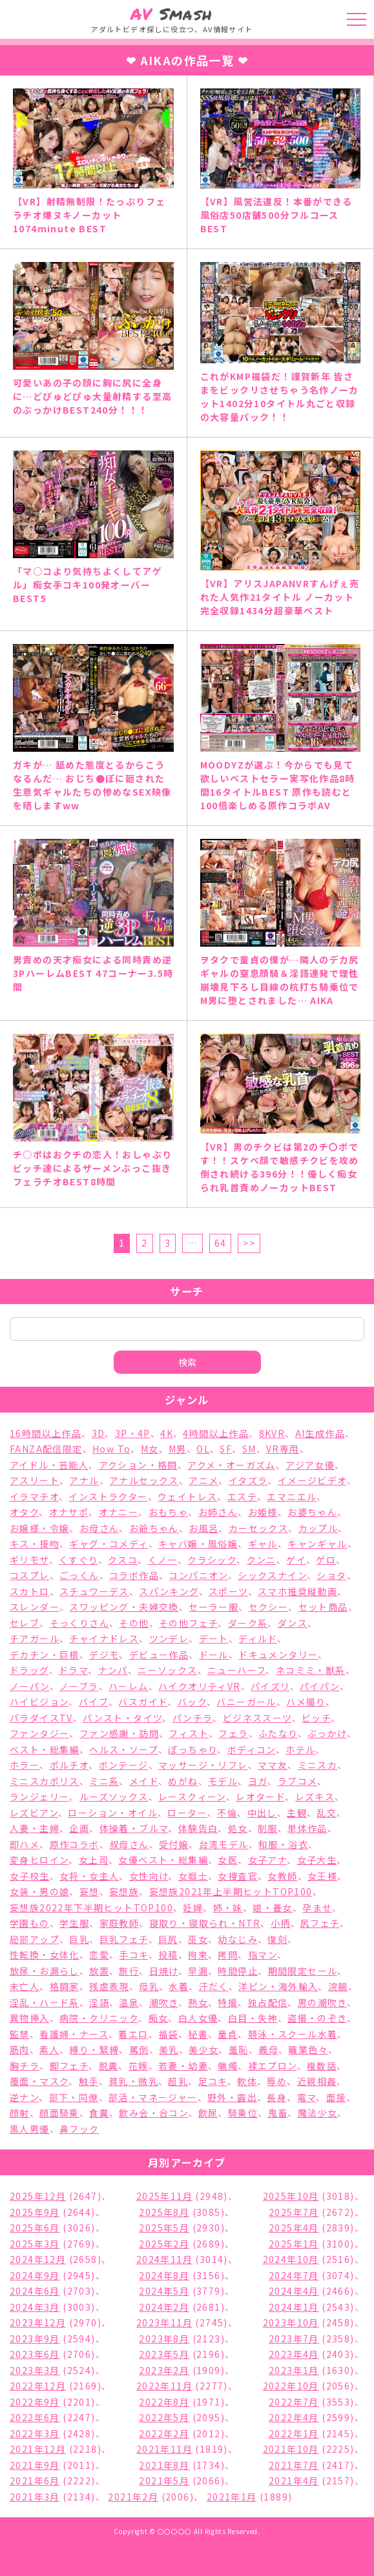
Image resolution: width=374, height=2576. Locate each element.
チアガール (34, 1638)
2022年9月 (35, 2401)
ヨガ (258, 1781)
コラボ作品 (134, 1575)
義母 (268, 2049)
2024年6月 (35, 2290)
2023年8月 (164, 2338)
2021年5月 (164, 2480)
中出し (262, 1812)
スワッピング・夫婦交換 (123, 1606)
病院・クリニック (98, 2017)
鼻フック (79, 2128)
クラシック (211, 1559)
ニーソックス (167, 1670)
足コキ (212, 2081)
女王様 (322, 1875)
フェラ (233, 1733)
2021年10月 (291, 2448)
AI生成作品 (320, 1433)
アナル (84, 1480)
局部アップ (34, 1939)
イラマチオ (34, 1496)
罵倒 (139, 2049)
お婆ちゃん (312, 1511)
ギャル (263, 1543)
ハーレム (129, 1686)
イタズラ (248, 1480)
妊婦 (193, 1907)
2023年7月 (294, 2338)
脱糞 (109, 2065)
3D (98, 1433)
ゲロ (326, 1559)
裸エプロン (272, 2065)
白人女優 (198, 2017)
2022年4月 (294, 2417)
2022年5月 (164, 2417)
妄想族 (124, 1891)
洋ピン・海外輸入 (278, 1986)
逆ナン (24, 2097)
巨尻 (168, 1939)
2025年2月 (164, 2243)
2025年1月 (294, 2243)
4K (166, 1433)
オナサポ (69, 1511)
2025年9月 (35, 2212)
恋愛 (99, 1954)
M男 (178, 1448)
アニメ (203, 1480)
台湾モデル (224, 1844)
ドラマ (73, 1670)
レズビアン (34, 1812)
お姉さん (218, 1511)
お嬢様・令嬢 (39, 1528)
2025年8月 (164, 2212)
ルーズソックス (114, 1796)
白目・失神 (253, 2017)
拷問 (228, 1954)
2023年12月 (38, 2322)
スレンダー (34, 1606)
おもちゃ (169, 1511)
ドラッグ (29, 1670)
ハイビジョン (39, 1701)
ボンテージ (124, 1764)
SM (249, 1448)
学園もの (30, 1923)
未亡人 (24, 1986)
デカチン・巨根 (44, 1654)
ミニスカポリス (44, 1781)
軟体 (247, 2081)
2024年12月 (38, 2259)
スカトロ (30, 1591)
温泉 (129, 2002)
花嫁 (139, 2065)
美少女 (203, 2049)
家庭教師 (119, 1923)
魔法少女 (318, 2112)
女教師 (282, 1875)
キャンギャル (317, 1543)
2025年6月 (35, 2227)
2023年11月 (164, 2322)
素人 (49, 2049)
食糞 (99, 2112)
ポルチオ (69, 1764)
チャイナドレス (104, 1638)
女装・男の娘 (39, 1891)
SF (226, 1448)
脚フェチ (69, 2065)
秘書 (198, 2034)
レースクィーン (192, 1796)
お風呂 (203, 1528)
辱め (277, 2081)
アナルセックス (144, 1480)
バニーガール (246, 1701)
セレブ (24, 1622)
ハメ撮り (306, 1701)
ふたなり (278, 1733)
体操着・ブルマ (134, 1828)
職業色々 (308, 2049)
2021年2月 (133, 2496)
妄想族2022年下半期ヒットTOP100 (91, 1907)
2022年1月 (294, 2433)
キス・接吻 (34, 1543)
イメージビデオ (312, 1480)
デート (214, 1638)
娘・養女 (273, 1907)
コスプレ (30, 1575)
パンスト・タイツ (122, 1717)
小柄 (281, 1923)
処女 (238, 1828)
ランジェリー (39, 1796)
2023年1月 (294, 2370)
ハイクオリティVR (199, 1686)
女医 (228, 1859)
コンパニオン (198, 1575)
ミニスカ (318, 1764)
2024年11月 (164, 2259)
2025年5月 (164, 2227)
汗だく (214, 1986)
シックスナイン (272, 1575)
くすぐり (78, 1559)
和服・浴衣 (283, 1844)
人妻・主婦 (34, 1828)
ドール (214, 1654)
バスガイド (142, 1701)
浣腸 (338, 1986)
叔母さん (129, 1844)
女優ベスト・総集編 (163, 1859)
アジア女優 (310, 1464)
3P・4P (133, 1433)
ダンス (292, 1622)
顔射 (20, 2112)
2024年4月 (294, 2290)
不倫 (227, 1812)
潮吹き (163, 2002)
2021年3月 (35, 2496)
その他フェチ (188, 1622)
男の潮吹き (322, 2002)
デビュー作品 (159, 1654)
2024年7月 (294, 2275)
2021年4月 (294, 2480)
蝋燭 (228, 2065)
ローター (187, 1812)
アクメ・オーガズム (231, 1464)
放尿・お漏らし (44, 1970)
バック (192, 1701)
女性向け (149, 1875)
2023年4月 (294, 2354)
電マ (307, 2097)
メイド (143, 1781)
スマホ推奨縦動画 (297, 1591)
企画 (79, 1828)
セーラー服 (213, 1606)
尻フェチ (320, 1923)
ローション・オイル (113, 1812)
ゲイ (296, 1559)
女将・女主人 (89, 1875)
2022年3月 (35, 2433)
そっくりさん (79, 1622)
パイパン (320, 1686)
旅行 (129, 1970)
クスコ (123, 1559)
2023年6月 (35, 2354)
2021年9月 (35, 2465)
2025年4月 (294, 2227)
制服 (268, 1828)
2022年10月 (291, 2385)
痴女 (159, 2017)
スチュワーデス (94, 1591)
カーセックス (258, 1528)
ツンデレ (169, 1638)
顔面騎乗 (59, 2112)
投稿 (168, 1954)
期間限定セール (303, 1970)
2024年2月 (164, 2306)
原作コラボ (74, 1844)
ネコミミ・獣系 (311, 1670)
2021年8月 (164, 2465)
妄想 (89, 1891)
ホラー (24, 1764)
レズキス (315, 1796)
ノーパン (30, 1686)
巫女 (198, 1939)
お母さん (99, 1528)
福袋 (168, 2034)
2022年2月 (164, 2433)
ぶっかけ (327, 1733)
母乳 (149, 1986)
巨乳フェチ (124, 1939)
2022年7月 (294, 2401)
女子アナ (267, 1859)
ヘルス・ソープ (123, 1749)
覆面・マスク (39, 2081)
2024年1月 (294, 2306)
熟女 (198, 2002)
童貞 (228, 2034)
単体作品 (307, 1828)
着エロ (133, 2034)
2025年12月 (38, 2195)
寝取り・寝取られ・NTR (205, 1923)
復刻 (277, 1939)
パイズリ (270, 1686)
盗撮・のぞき (316, 2017)
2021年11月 (164, 2448)
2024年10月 (291, 2259)
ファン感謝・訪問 (119, 1733)
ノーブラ (79, 1686)
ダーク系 (248, 1622)
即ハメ (24, 1844)
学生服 (74, 1923)
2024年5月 (164, 2290)
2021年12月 (38, 2448)
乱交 (327, 1812)
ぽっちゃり (192, 1749)
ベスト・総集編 (44, 1749)
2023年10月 (291, 2322)
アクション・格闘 (138, 1464)
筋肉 (20, 2049)
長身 (277, 2097)
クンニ (261, 1559)
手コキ (133, 1954)
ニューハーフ (236, 1670)
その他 (134, 1622)
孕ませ (317, 1907)
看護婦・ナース (74, 2034)
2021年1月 (232, 2496)
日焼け (163, 1970)
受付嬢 (174, 1844)
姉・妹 (228, 1907)
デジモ (104, 1654)
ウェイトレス (187, 1496)
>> (249, 1242)
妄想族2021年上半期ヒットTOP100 (231, 1891)
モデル (223, 1781)
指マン (262, 1954)
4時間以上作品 (216, 1433)
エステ (242, 1496)
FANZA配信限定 (46, 1448)
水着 (179, 1986)
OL (203, 1448)
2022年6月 (35, 2417)
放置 (99, 1970)
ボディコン (251, 1749)
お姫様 (263, 1511)
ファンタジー (39, 1733)
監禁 (20, 2034)
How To (111, 1448)
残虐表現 (109, 1986)
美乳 (169, 2049)
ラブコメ (298, 1781)
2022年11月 (164, 2385)
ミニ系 (104, 1781)
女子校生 (30, 1875)
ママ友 (272, 1764)
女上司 (94, 1859)
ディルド (257, 1638)
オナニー (119, 1511)
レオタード (260, 1796)
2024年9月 (35, 2275)
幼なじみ (238, 1939)
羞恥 (239, 2049)
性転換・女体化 (44, 1954)
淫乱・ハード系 (44, 2002)
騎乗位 (243, 2112)
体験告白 (198, 1828)
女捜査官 (238, 1875)
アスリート (34, 1480)
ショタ (331, 1575)
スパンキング (168, 1591)
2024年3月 (35, 2306)
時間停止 (238, 1970)
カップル (318, 1528)
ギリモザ (29, 1559)
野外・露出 (232, 2097)
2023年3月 (35, 2370)
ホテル (300, 1749)
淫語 (99, 2002)
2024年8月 (164, 2275)
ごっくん (79, 1575)
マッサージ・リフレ (203, 1764)
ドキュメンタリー (278, 1654)
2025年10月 (291, 2195)
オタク (24, 1511)
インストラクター (107, 1496)
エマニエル (292, 1496)
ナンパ (113, 1670)
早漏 (198, 1970)
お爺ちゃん (154, 1528)
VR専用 (283, 1448)
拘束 (198, 1954)
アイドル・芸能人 (49, 1464)
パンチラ (192, 1717)
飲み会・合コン (153, 2112)
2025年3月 (35, 2243)
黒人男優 (30, 2128)
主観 (297, 1812)
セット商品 (323, 1606)
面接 (336, 2097)
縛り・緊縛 (94, 2049)
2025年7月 (294, 2212)
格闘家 (64, 1986)
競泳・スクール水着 (293, 2034)
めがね (183, 1781)
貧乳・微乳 (133, 2081)
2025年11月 (164, 2195)
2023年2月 (164, 2370)
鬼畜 (278, 2112)
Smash (171, 14)
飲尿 (208, 2112)
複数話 (322, 2065)
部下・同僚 (74, 2097)
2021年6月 (35, 2480)
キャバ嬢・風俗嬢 (198, 1543)
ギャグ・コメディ (108, 1543)
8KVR (272, 1433)
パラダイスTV (41, 1717)
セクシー (269, 1606)
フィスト (189, 1733)
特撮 (228, 2002)
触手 (89, 2081)
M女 (150, 1448)
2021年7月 (294, 2465)
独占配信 (268, 2002)
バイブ (94, 1701)
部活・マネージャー (153, 2097)
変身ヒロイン (39, 1859)
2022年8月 (164, 2401)
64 (220, 1242)
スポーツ (228, 1591)
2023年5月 (164, 2354)
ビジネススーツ (257, 1717)
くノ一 (163, 1559)
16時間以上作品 (45, 1433)
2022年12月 (38, 2385)
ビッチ (316, 1717)
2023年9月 (35, 2338)
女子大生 (317, 1859)
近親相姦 (317, 2081)
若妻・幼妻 (183, 2065)
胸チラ (24, 2065)
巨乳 (79, 1939)
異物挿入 (30, 2017)
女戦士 (193, 1875)
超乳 (178, 2081)
